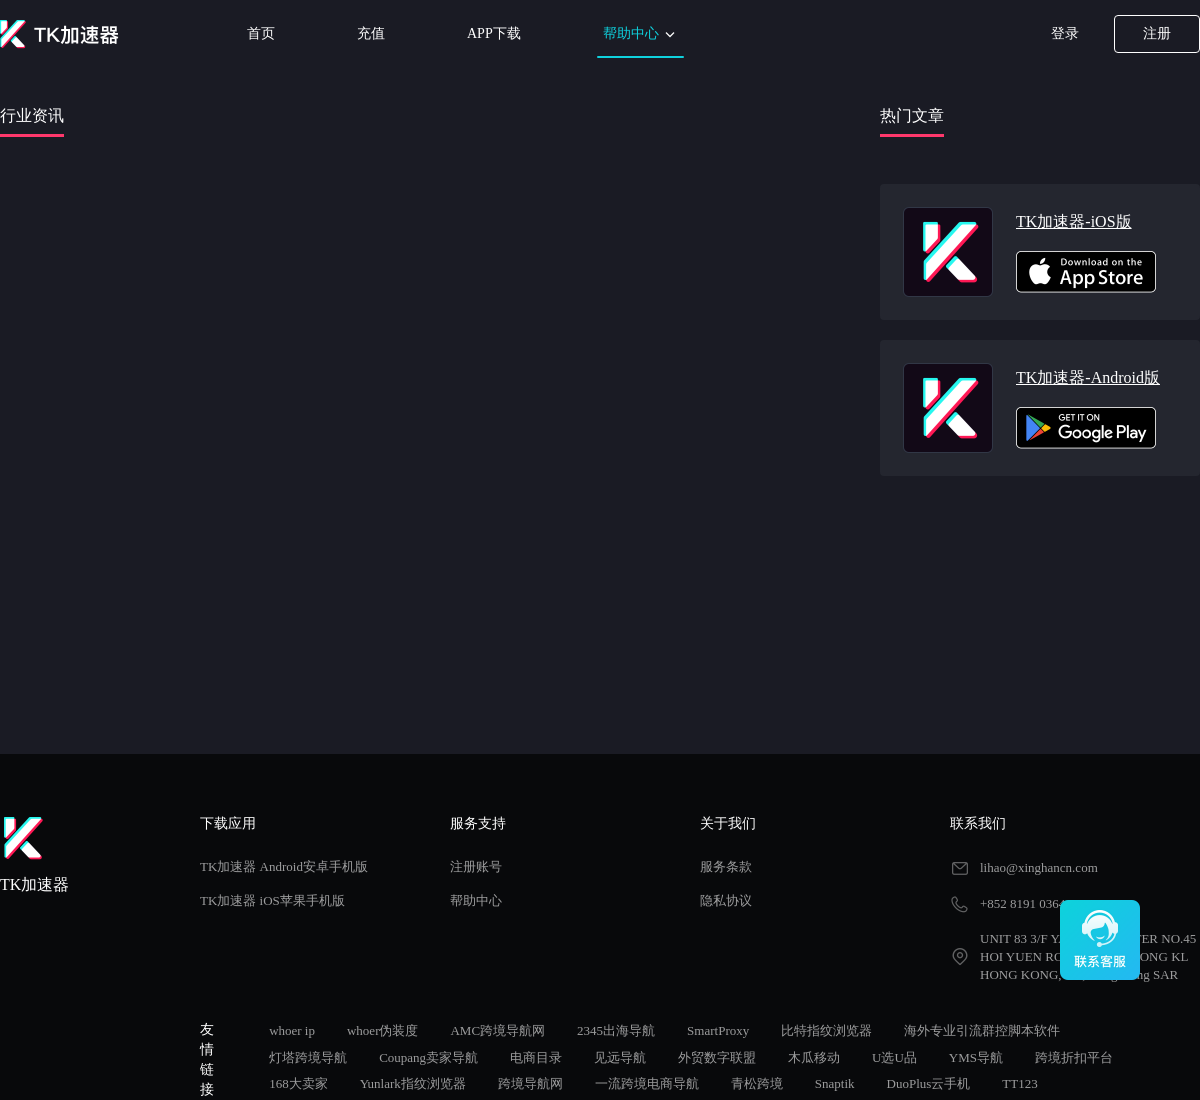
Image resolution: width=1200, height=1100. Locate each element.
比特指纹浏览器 (826, 1030)
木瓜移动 (814, 1057)
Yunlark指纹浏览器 (413, 1083)
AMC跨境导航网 (497, 1030)
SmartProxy (718, 1030)
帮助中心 (641, 34)
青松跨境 (757, 1083)
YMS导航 (976, 1057)
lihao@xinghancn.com (1039, 867)
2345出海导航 (616, 1030)
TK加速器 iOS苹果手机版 (272, 900)
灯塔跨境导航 (308, 1057)
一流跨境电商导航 (647, 1083)
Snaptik (835, 1083)
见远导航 (620, 1057)
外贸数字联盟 (717, 1057)
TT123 (1019, 1083)
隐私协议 (726, 900)
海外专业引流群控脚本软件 (982, 1030)
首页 (261, 33)
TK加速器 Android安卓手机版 (284, 866)
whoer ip (292, 1030)
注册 (1157, 33)
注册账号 (476, 866)
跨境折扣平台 (1074, 1057)
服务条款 (726, 866)
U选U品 (894, 1057)
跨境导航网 (530, 1083)
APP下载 (494, 33)
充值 (371, 33)
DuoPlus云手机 (929, 1083)
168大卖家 (298, 1083)
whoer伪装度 (383, 1030)
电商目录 (536, 1057)
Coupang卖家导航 (428, 1057)
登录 (1065, 33)
